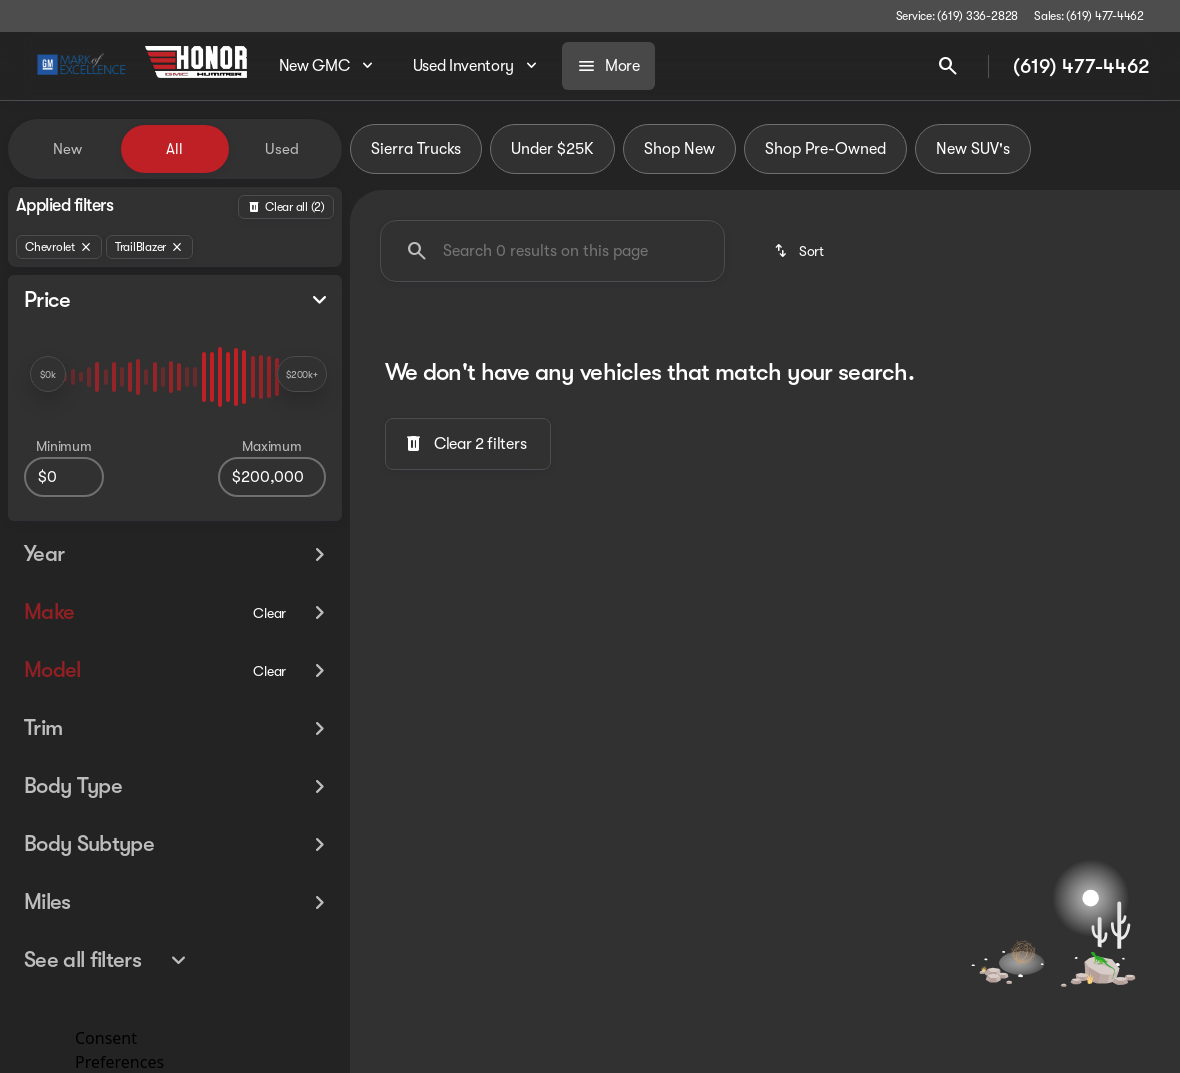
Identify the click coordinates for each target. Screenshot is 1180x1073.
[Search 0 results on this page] (552, 251)
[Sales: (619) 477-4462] (1089, 16)
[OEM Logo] (81, 66)
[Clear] (269, 583)
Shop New (679, 149)
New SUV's (973, 149)
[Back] (286, 207)
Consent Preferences (119, 1047)
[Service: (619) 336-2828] (957, 16)
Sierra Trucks (416, 149)
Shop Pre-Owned (825, 149)
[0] (64, 477)
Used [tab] (282, 149)
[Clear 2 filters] (468, 444)
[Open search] (948, 66)
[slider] (48, 374)
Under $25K (552, 149)
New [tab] (67, 149)
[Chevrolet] (59, 247)
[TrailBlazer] (149, 247)
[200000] (272, 477)
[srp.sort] (800, 251)
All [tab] (174, 149)
